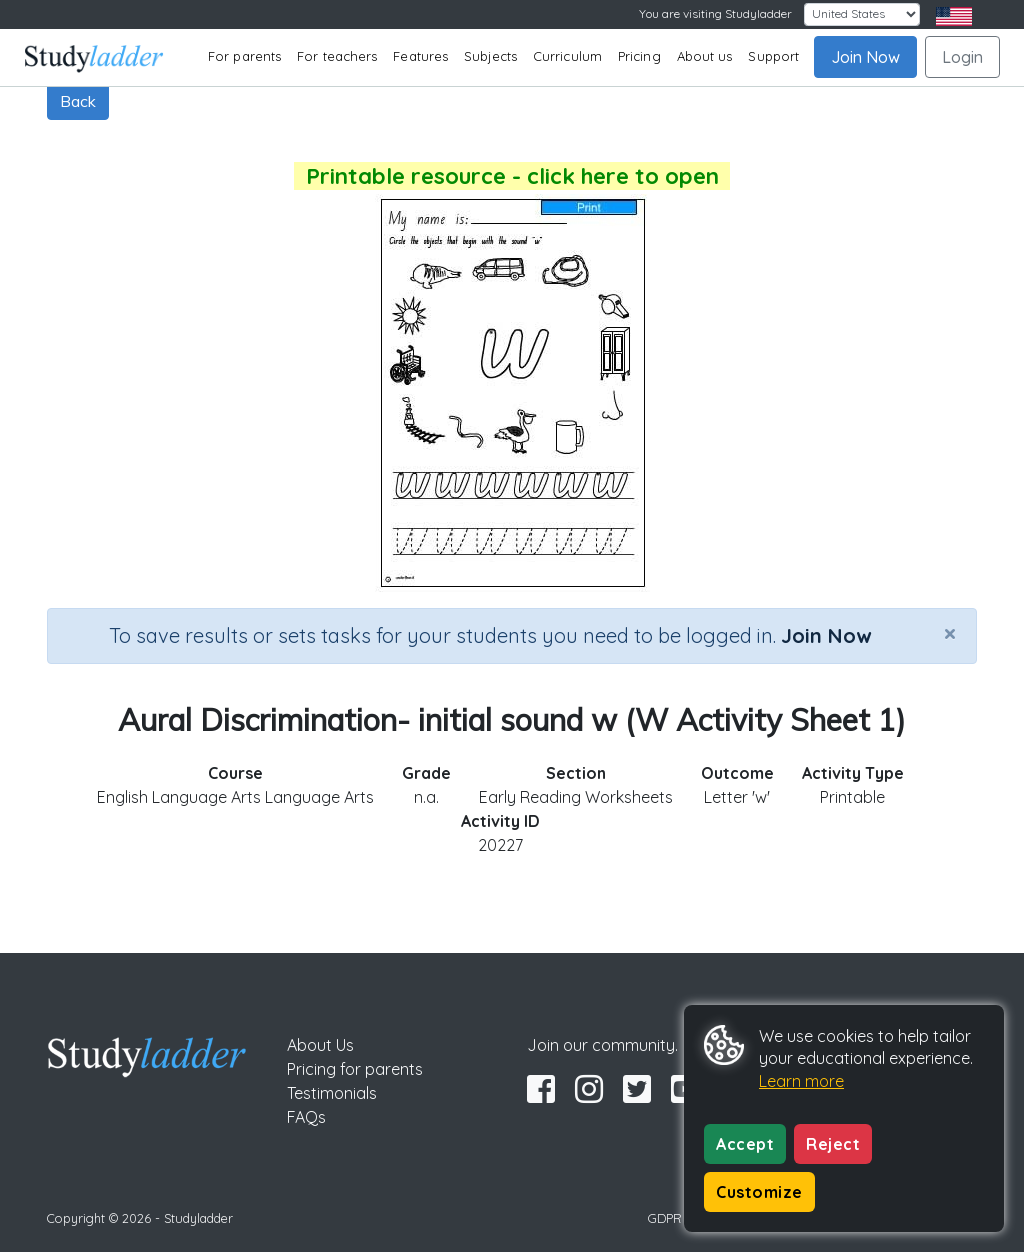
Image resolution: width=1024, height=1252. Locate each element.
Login (962, 57)
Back (78, 101)
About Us (320, 1045)
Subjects (490, 56)
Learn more (801, 1081)
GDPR (665, 1218)
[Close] (950, 633)
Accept (745, 1144)
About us (705, 56)
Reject (833, 1144)
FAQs (306, 1117)
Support (773, 56)
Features (420, 56)
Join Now (865, 57)
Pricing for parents (355, 1069)
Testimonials (332, 1093)
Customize (759, 1192)
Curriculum (567, 56)
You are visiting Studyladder (715, 13)
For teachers (337, 56)
